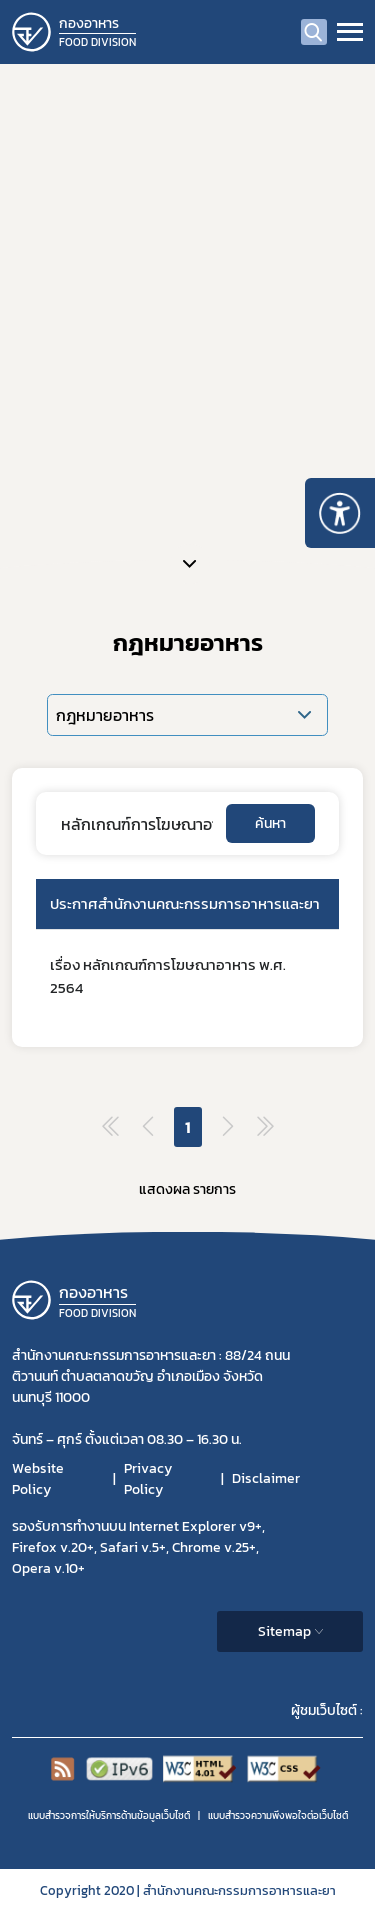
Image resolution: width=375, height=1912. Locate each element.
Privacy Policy (148, 1479)
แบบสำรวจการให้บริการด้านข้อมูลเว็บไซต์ (109, 1815)
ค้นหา (270, 823)
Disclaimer (266, 1478)
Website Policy (38, 1479)
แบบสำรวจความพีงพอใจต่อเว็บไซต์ (278, 1815)
